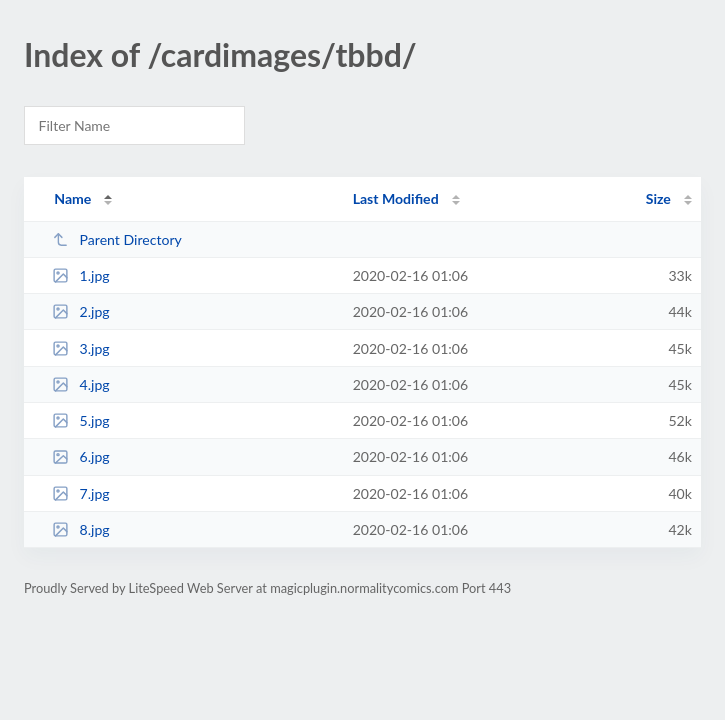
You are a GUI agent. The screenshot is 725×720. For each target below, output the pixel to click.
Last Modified (396, 198)
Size (658, 198)
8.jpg (81, 529)
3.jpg (81, 348)
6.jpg (81, 456)
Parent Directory (117, 239)
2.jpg (81, 311)
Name (72, 198)
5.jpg (81, 420)
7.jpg (81, 493)
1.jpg (81, 275)
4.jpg (81, 384)
